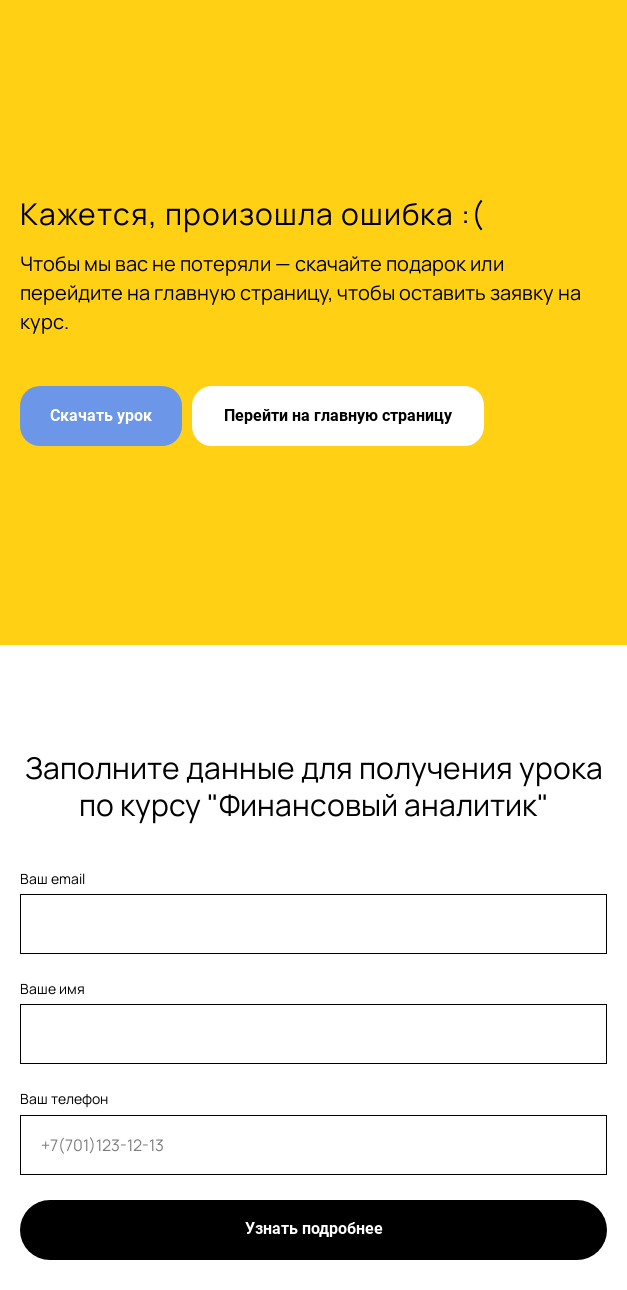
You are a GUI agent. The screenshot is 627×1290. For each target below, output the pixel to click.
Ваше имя (52, 988)
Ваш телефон (64, 1098)
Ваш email (52, 878)
